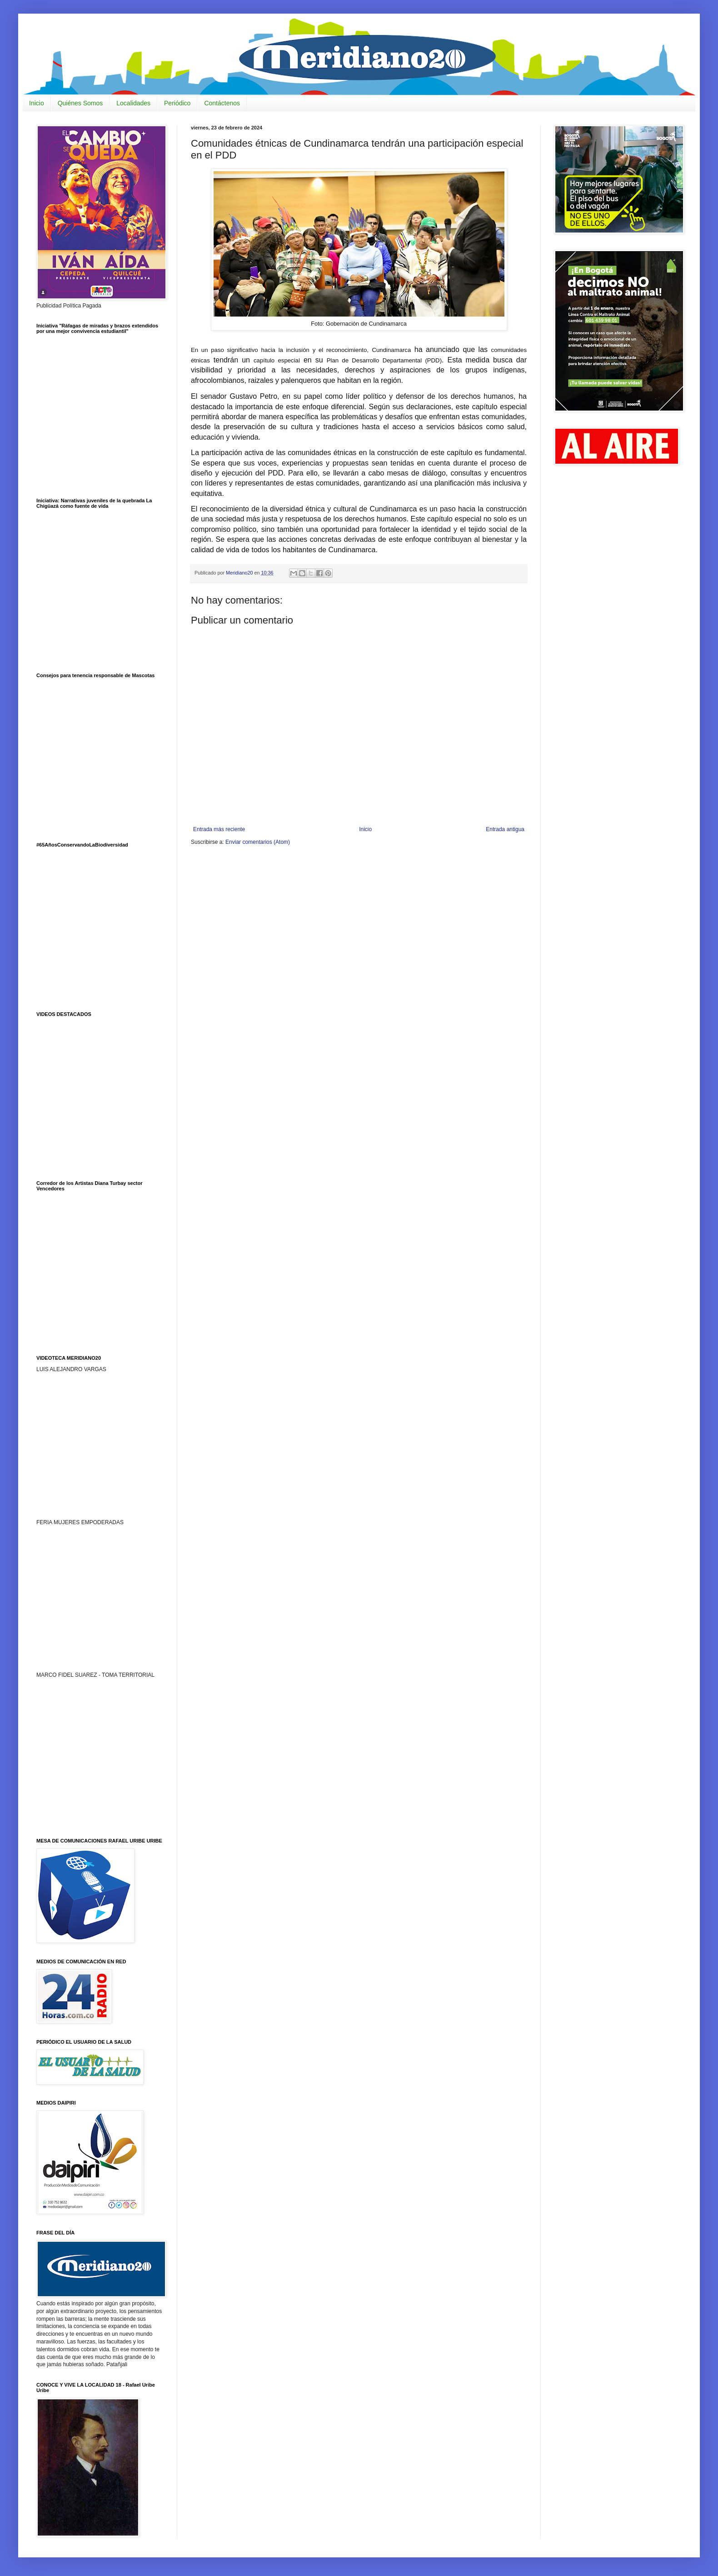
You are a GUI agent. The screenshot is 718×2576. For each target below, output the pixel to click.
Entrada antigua (505, 829)
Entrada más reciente (219, 829)
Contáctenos (222, 103)
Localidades (133, 103)
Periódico (177, 103)
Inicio (36, 103)
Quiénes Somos (80, 103)
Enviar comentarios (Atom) (257, 842)
